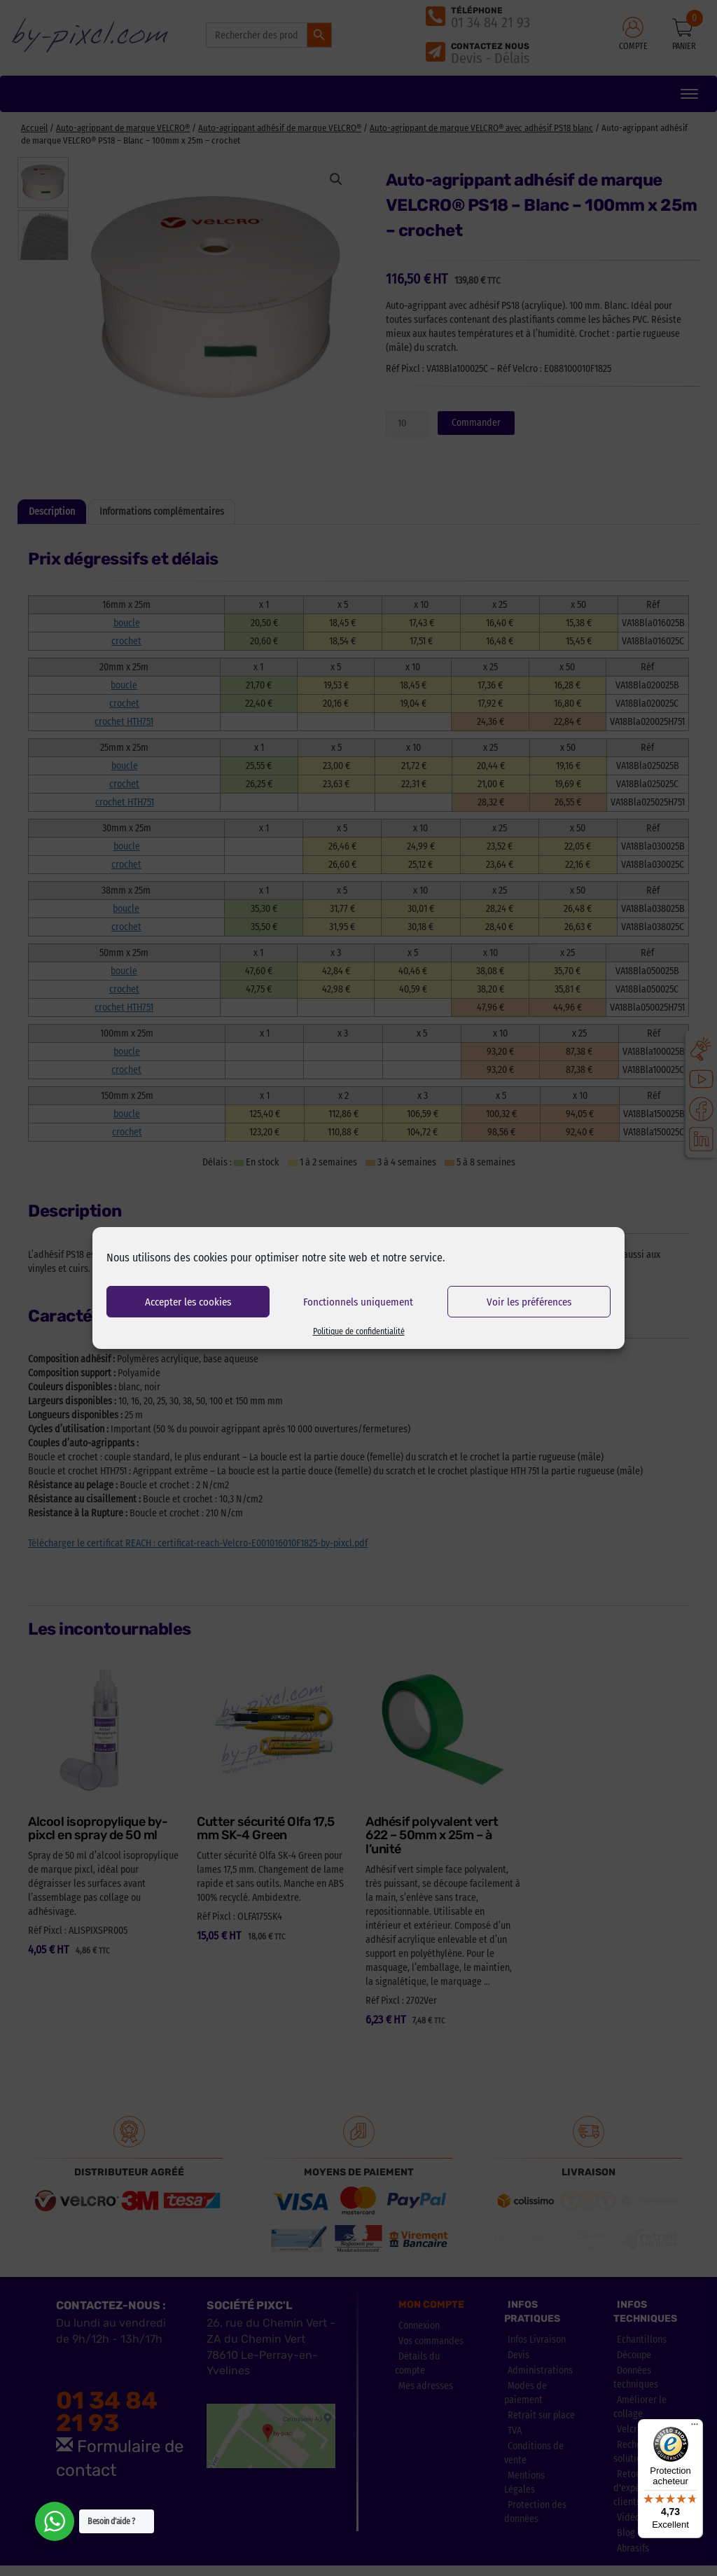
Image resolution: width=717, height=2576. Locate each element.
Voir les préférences (529, 1302)
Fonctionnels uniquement (358, 1302)
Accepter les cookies (188, 1302)
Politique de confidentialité (359, 1331)
